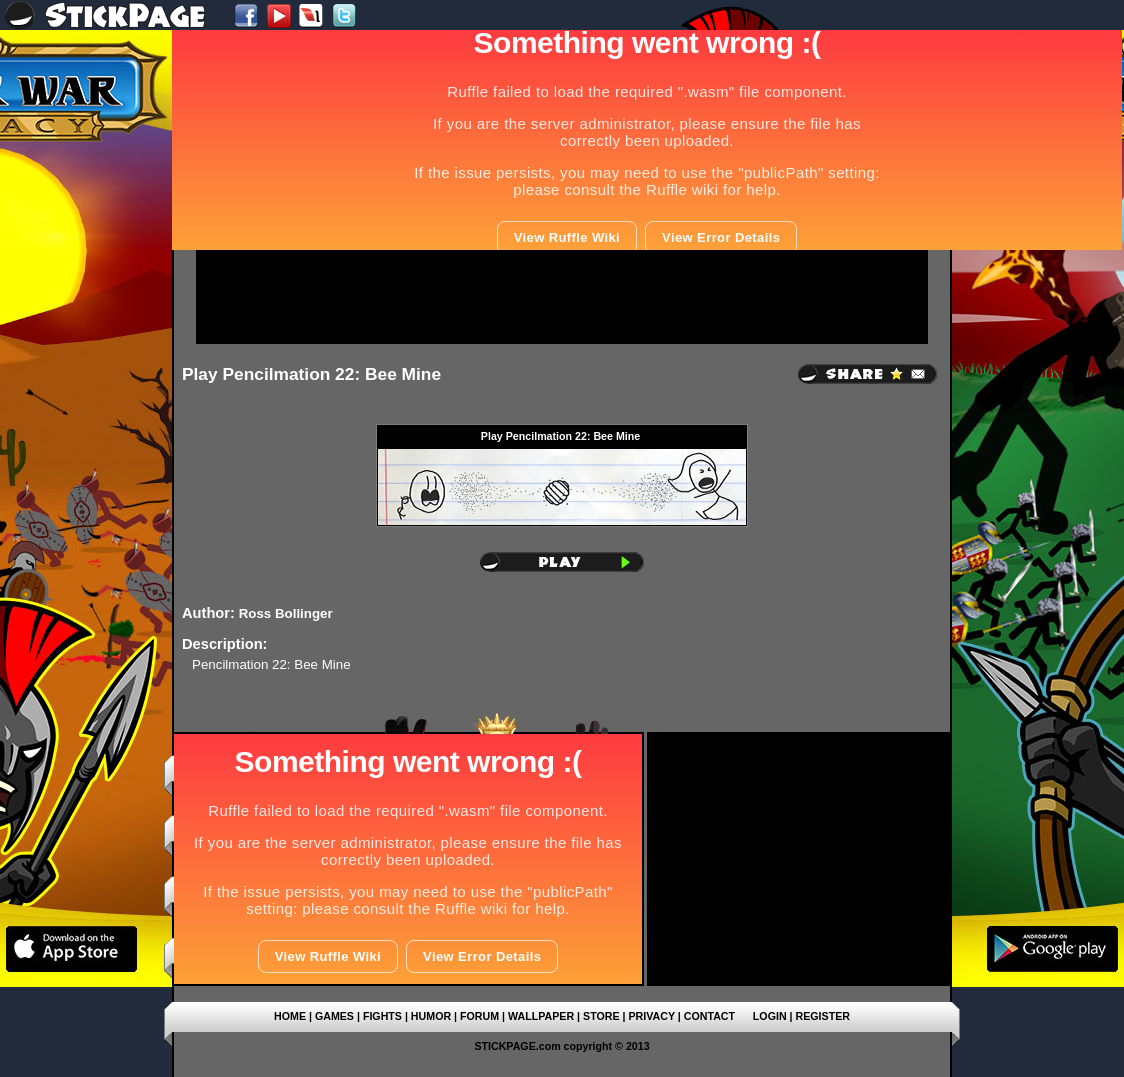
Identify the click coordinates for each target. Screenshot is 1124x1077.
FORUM (479, 1016)
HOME (290, 1016)
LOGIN (770, 1016)
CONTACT (709, 1016)
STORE (601, 1016)
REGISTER (823, 1016)
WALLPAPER (541, 1016)
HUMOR (431, 1016)
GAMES (334, 1016)
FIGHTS (382, 1016)
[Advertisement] (562, 297)
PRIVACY (651, 1016)
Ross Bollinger (286, 613)
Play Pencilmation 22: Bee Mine (311, 374)
